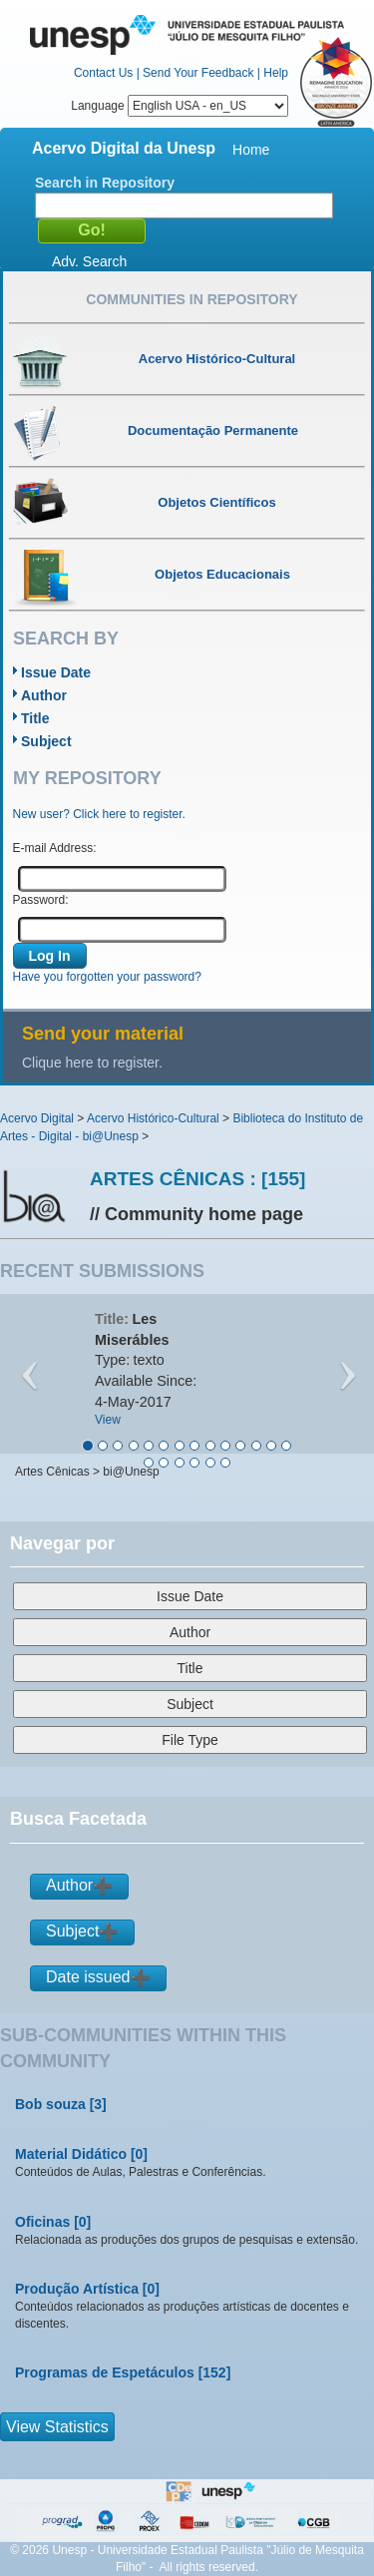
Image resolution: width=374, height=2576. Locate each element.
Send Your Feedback (198, 73)
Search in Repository (105, 183)
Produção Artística (77, 2289)
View (108, 1420)
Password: (41, 900)
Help (275, 73)
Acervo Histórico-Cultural (153, 1118)
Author (44, 695)
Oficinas (42, 2222)
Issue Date (56, 672)
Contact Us (103, 73)
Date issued (88, 1976)
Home (250, 150)
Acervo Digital (37, 1118)
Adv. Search (89, 261)
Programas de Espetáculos (104, 2372)
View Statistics (57, 2426)
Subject (46, 741)
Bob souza (50, 2104)
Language (179, 106)
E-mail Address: (55, 848)
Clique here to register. (92, 1063)
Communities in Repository (191, 299)
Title (35, 718)
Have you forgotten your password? (107, 977)
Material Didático (71, 2154)
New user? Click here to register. (99, 814)
